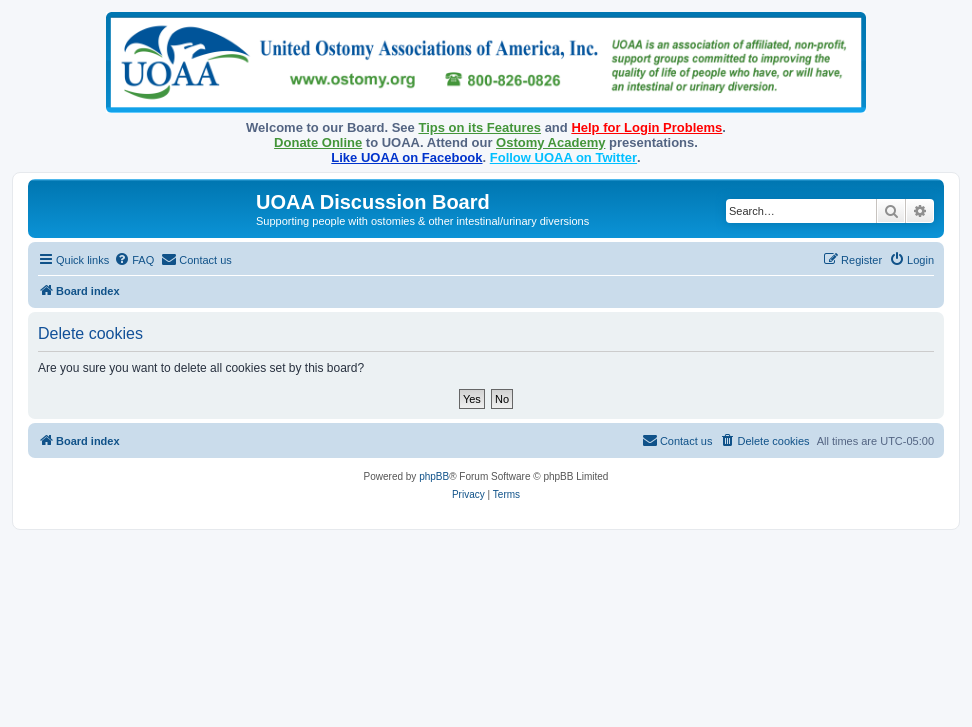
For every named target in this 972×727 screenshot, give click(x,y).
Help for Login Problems (646, 127)
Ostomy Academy (550, 142)
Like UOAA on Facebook (406, 157)
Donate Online (318, 142)
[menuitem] (134, 260)
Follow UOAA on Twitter (563, 157)
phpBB (434, 476)
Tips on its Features (479, 127)
